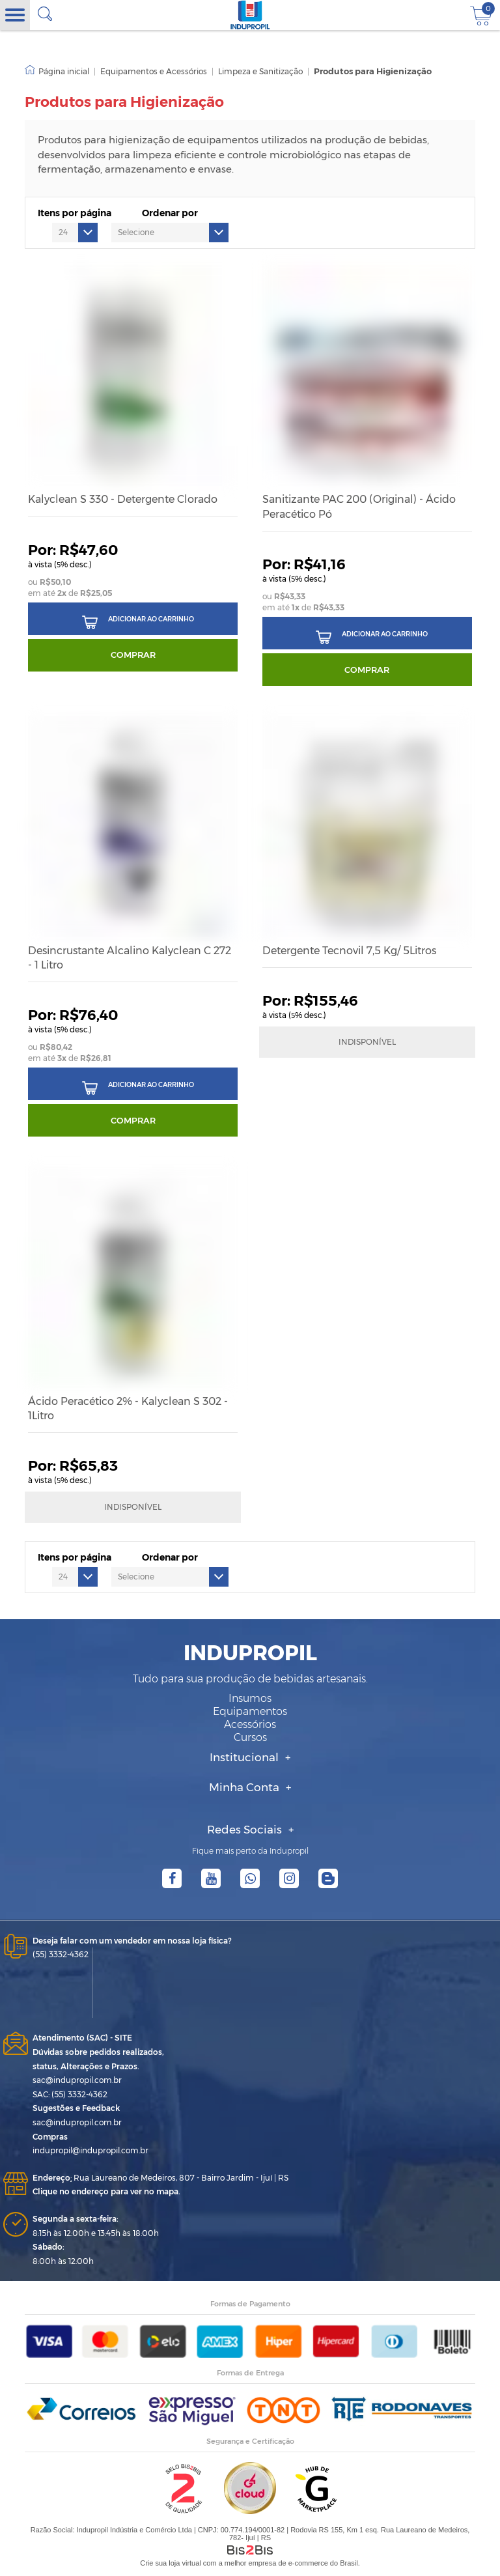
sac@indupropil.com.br (77, 2080)
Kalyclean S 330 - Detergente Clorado (122, 499)
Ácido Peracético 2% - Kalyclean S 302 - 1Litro (128, 1408)
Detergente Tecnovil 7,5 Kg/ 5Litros (349, 950)
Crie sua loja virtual (170, 2563)
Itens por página (74, 213)
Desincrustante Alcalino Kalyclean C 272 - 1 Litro (129, 957)
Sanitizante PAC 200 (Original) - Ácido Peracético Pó (359, 506)
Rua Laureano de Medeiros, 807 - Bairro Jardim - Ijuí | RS (160, 2178)
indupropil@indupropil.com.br (90, 2150)
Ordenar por (170, 213)
